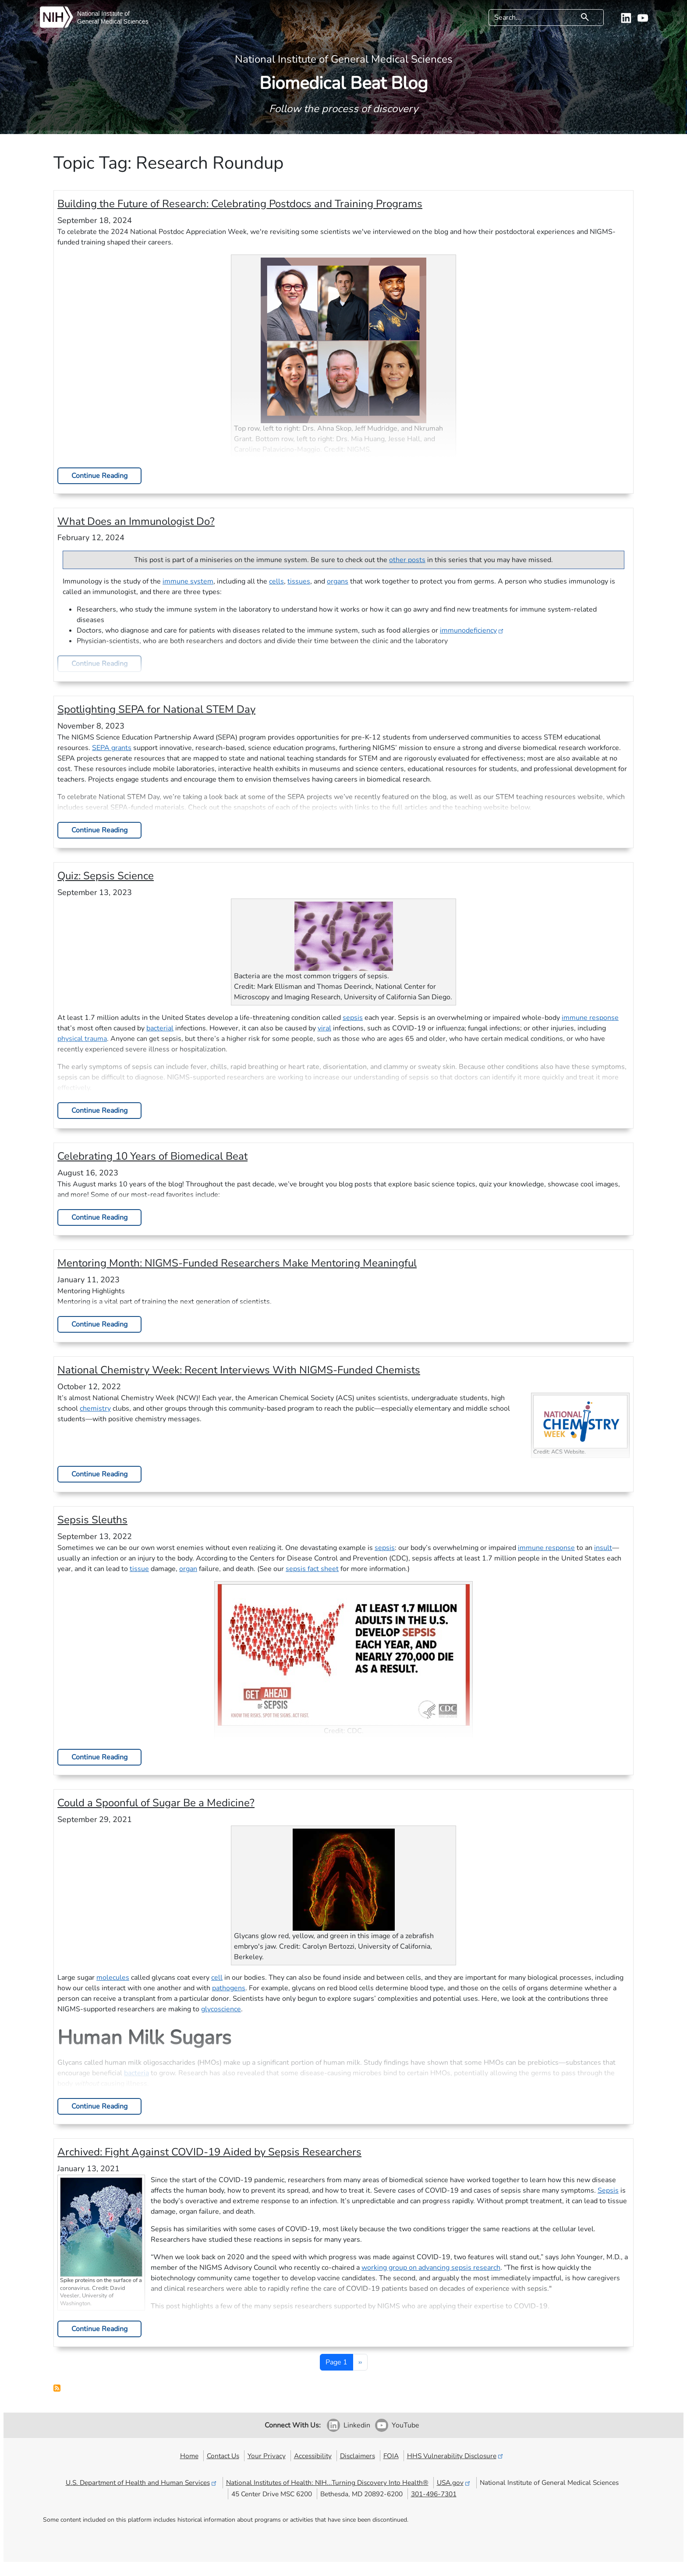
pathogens (228, 1988)
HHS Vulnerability (455, 2455)
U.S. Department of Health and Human (142, 2482)
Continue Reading (99, 476)
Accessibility (313, 2455)
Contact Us (223, 2455)
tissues (298, 581)
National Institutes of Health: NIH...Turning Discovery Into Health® (327, 2482)
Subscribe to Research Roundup (56, 2388)
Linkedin (357, 2425)
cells (276, 581)
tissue (139, 1569)
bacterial (160, 1028)
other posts (407, 560)
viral (324, 1028)
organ (188, 1569)
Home (189, 2455)
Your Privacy (267, 2455)
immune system (188, 581)
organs (337, 581)
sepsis (353, 1018)
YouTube (405, 2425)
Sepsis (608, 2190)
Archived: (209, 2152)
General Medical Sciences (113, 21)
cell (217, 1977)
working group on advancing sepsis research (430, 2267)
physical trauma (82, 1039)
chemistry (95, 1408)
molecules (112, 1977)
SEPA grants (111, 748)
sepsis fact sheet (312, 1569)
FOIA (391, 2455)
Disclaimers (357, 2455)
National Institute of (103, 13)
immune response (590, 1018)
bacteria (136, 2073)
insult (603, 1548)
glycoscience (221, 2009)
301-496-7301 (434, 2493)
